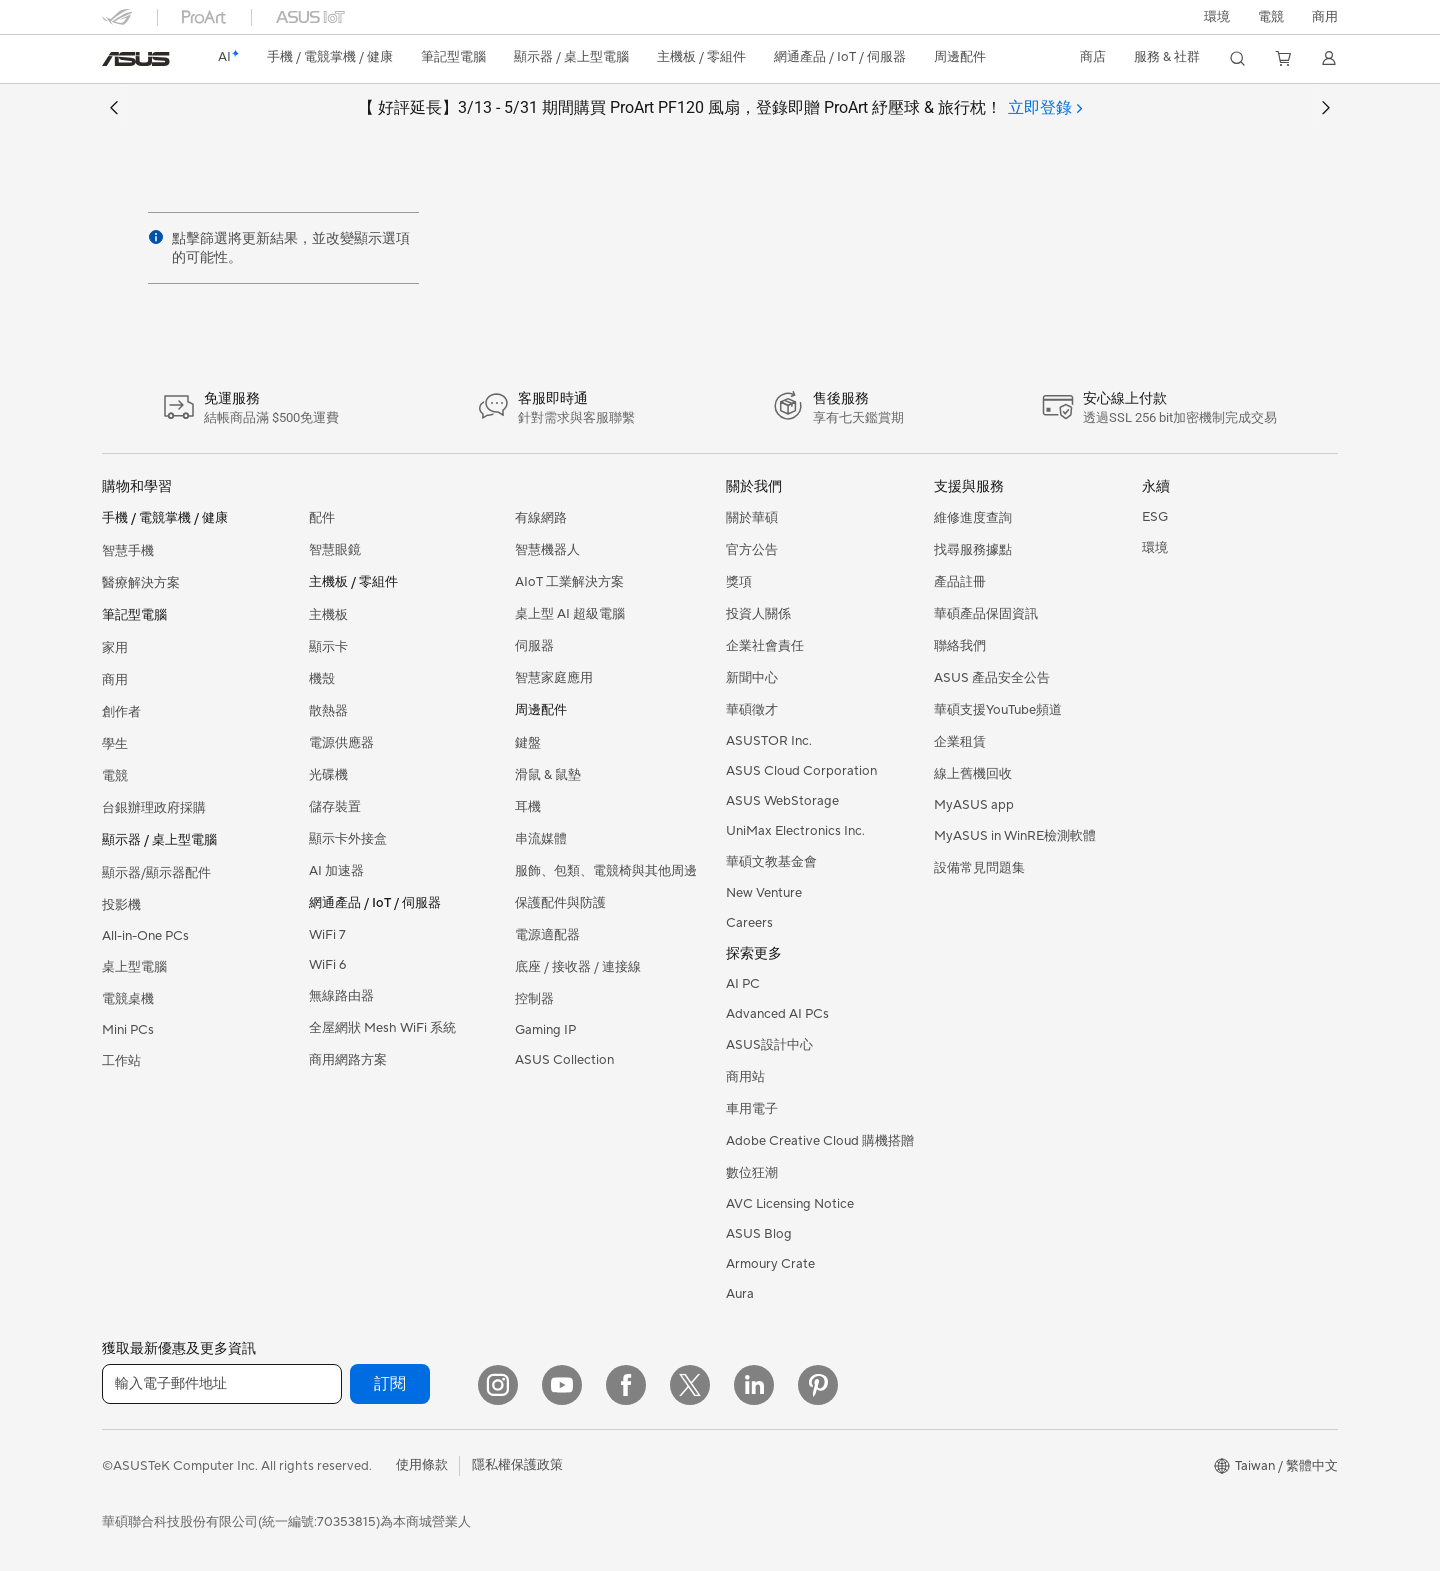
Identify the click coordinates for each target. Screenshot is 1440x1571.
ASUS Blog (759, 1234)
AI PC (743, 984)
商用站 (745, 1077)
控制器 (534, 999)
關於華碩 (752, 518)
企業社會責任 (765, 646)
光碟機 (328, 775)
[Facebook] (626, 1385)
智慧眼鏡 (335, 550)
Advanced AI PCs (777, 1014)
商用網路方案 (348, 1060)
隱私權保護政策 (517, 1465)
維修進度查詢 (973, 518)
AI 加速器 (336, 871)
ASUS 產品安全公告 (992, 678)
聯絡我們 (960, 646)
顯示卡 (328, 647)
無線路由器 (341, 996)
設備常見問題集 (979, 868)
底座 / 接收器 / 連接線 (578, 967)
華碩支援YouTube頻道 (998, 710)
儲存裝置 (335, 807)
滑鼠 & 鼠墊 (548, 775)
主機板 (328, 615)
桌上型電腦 (134, 967)
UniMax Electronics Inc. (795, 831)
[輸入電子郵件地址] (222, 1384)
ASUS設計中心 (769, 1045)
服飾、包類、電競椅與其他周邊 (606, 871)
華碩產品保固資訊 (986, 614)
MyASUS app (974, 805)
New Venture (764, 893)
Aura (740, 1294)
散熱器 (328, 711)
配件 (322, 518)
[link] (136, 59)
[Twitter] (690, 1385)
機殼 (322, 679)
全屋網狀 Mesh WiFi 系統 (382, 1028)
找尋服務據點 (973, 550)
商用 (115, 680)
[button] (1271, 17)
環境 (1217, 17)
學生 (115, 744)
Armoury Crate (770, 1264)
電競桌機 (128, 999)
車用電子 (752, 1109)
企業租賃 (960, 742)
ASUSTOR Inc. (769, 741)
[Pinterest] (818, 1385)
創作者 (121, 712)
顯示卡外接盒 (348, 839)
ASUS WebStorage (782, 801)
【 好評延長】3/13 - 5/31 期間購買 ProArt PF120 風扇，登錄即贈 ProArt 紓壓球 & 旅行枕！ (720, 108)
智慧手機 (128, 551)
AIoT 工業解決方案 (569, 582)
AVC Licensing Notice (790, 1204)
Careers (749, 923)
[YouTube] (562, 1385)
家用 (115, 648)
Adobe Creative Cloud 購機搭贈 (820, 1141)
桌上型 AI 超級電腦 (570, 614)
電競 (115, 776)
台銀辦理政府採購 (154, 808)
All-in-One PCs (145, 936)
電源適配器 (547, 935)
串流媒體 (541, 839)
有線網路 (541, 518)
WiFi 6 (327, 965)
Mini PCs (128, 1030)
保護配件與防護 (560, 903)
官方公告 (752, 550)
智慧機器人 (547, 550)
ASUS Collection (564, 1060)
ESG (1155, 517)
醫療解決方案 (141, 583)
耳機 (528, 807)
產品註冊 (960, 582)
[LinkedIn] (754, 1385)
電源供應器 (341, 743)
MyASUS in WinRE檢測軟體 (1015, 836)
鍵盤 (528, 743)
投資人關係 (758, 614)
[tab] (1045, 108)
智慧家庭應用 (554, 678)
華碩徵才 (752, 710)
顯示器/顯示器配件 (156, 873)
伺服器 (534, 646)
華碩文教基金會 (771, 862)
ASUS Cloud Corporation (801, 771)
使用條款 (422, 1465)
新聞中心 (752, 678)
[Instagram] (498, 1385)
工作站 (121, 1061)
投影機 (121, 905)
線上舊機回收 (973, 774)
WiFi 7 (327, 935)
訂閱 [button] (390, 1384)
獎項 (739, 582)
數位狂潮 (752, 1173)
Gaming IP (545, 1030)
